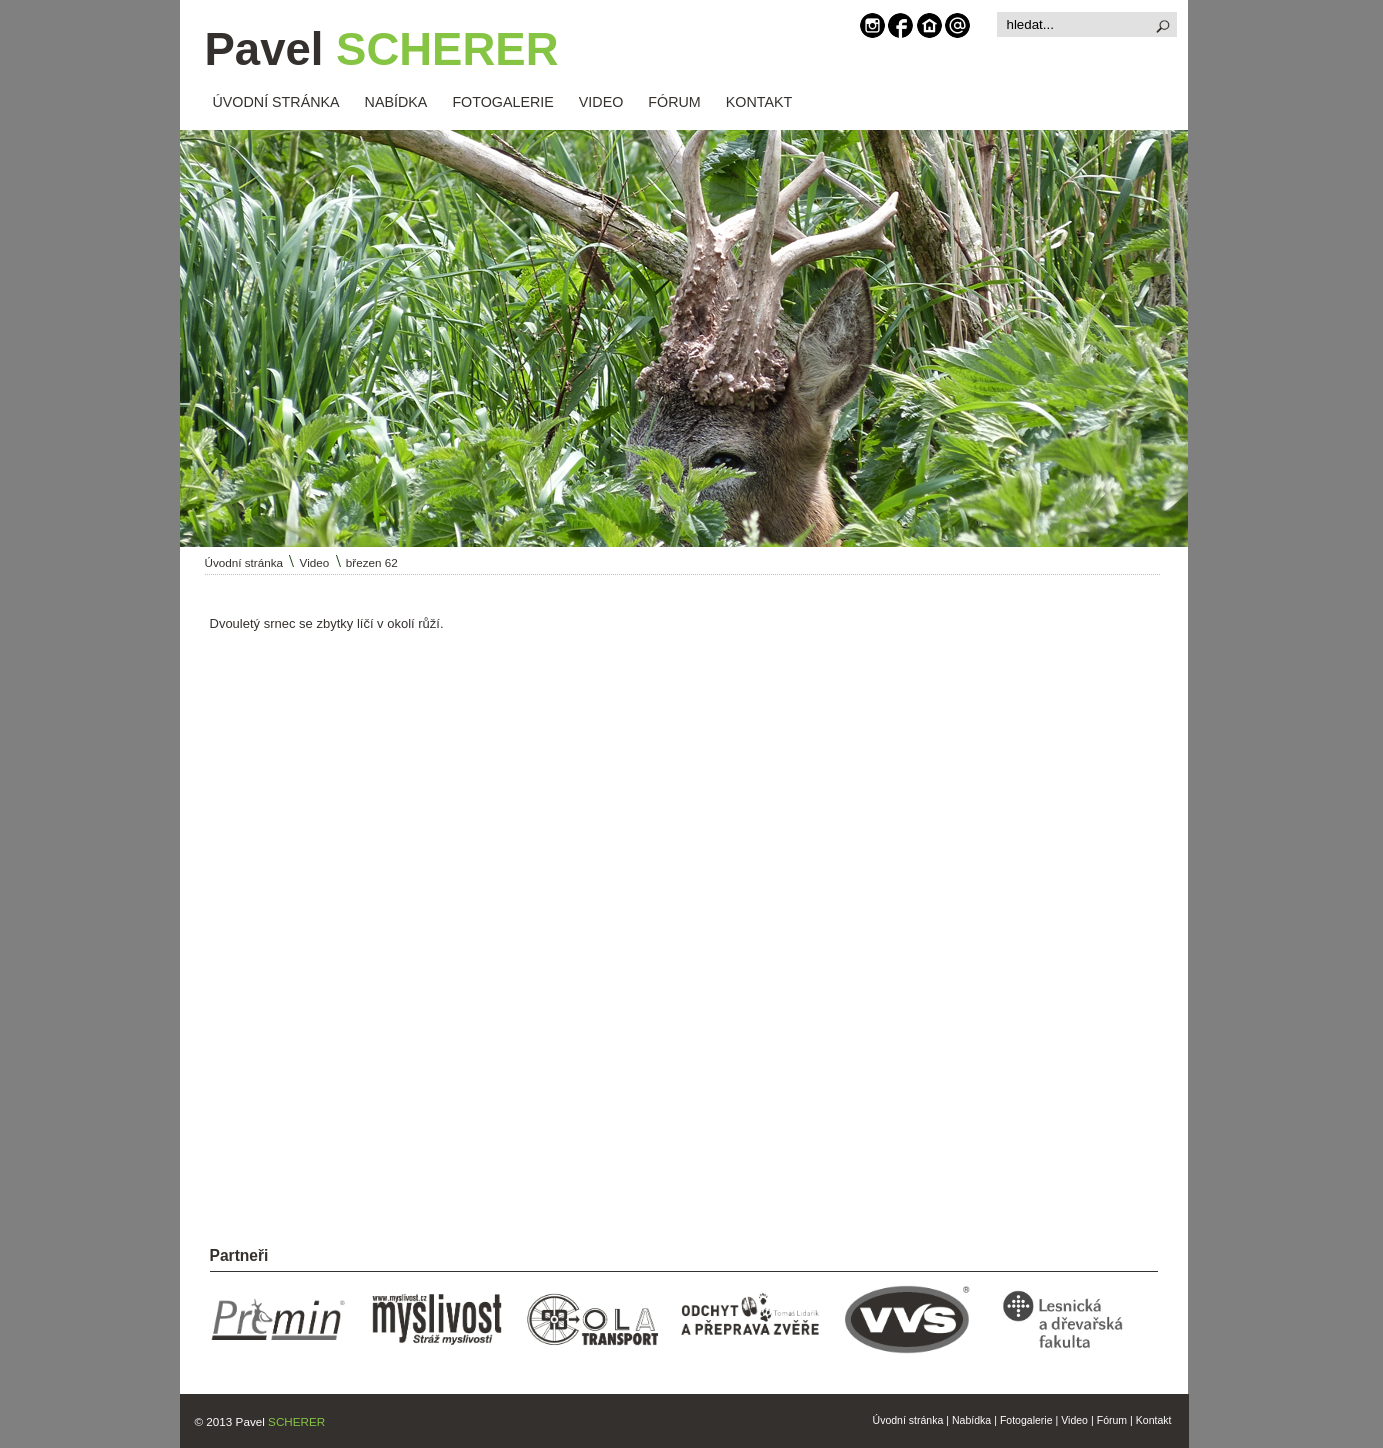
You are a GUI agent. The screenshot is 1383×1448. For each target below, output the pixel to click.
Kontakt (1154, 1420)
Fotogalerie (1026, 1420)
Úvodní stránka (244, 562)
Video (315, 562)
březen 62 (372, 562)
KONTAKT (759, 102)
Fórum (1112, 1420)
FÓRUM (674, 102)
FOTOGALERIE (502, 102)
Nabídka (971, 1420)
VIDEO (601, 102)
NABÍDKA (396, 102)
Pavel (382, 49)
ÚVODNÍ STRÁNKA (276, 102)
